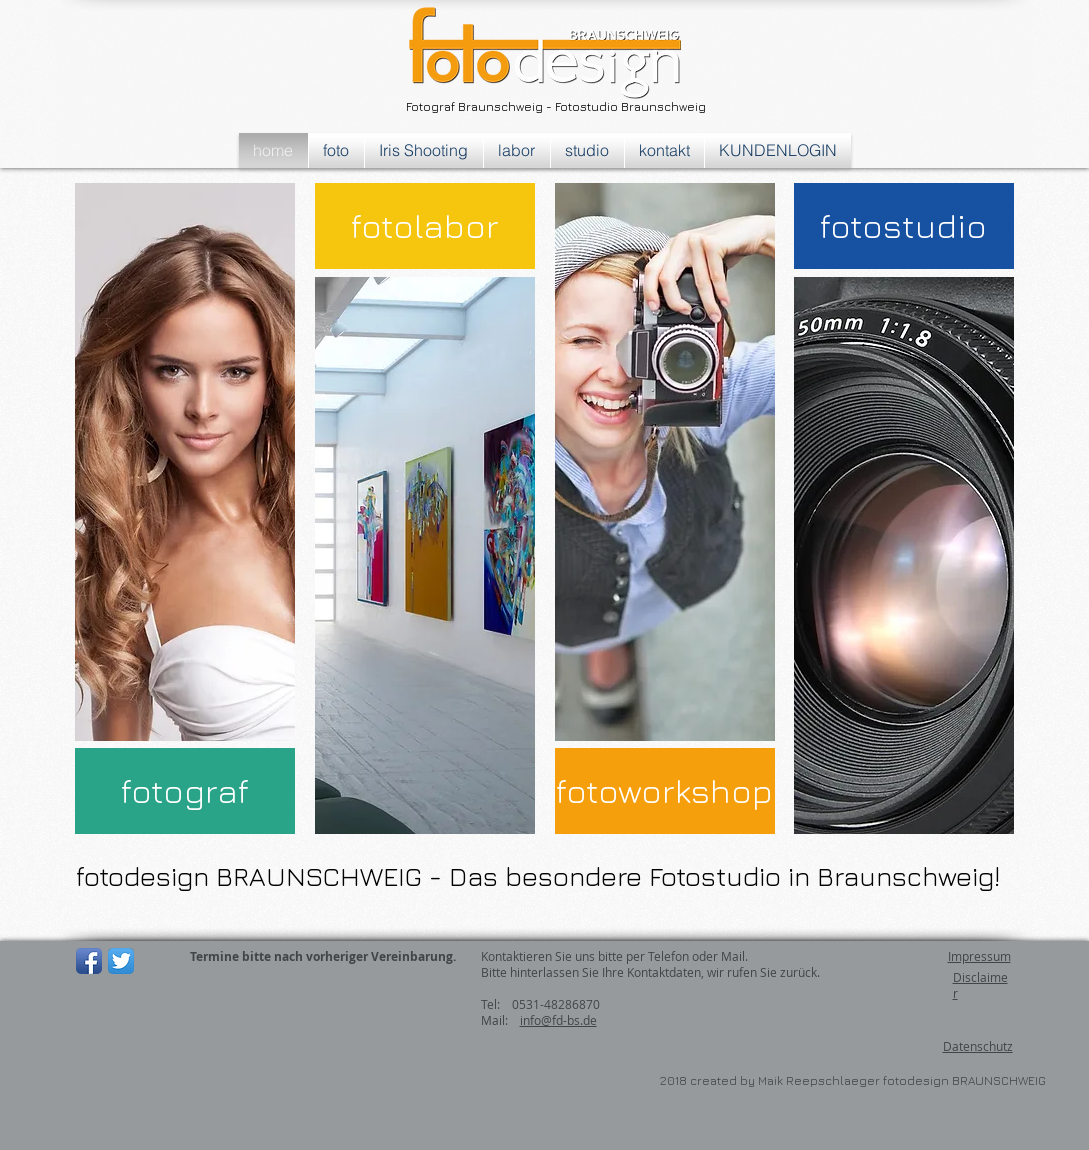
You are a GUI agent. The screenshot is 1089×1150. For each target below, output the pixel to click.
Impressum (979, 956)
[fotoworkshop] (665, 791)
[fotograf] (185, 791)
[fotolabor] (425, 226)
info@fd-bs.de (558, 1020)
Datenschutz (978, 1046)
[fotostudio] (904, 226)
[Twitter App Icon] (121, 961)
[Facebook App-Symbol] (89, 961)
